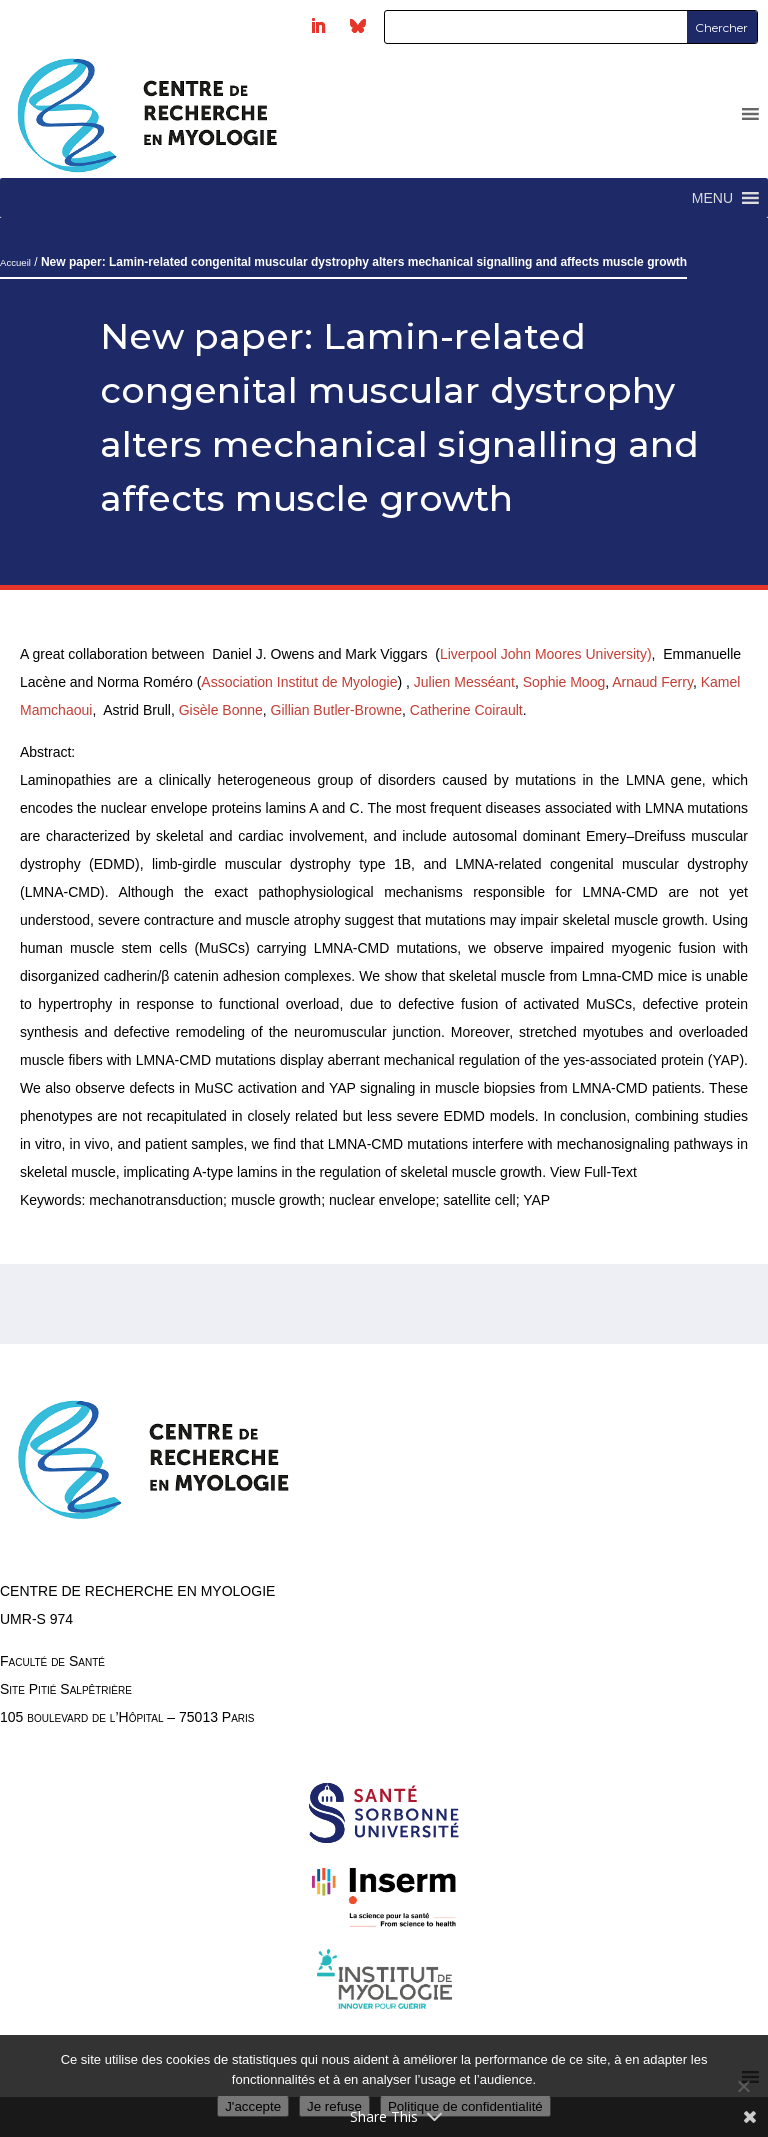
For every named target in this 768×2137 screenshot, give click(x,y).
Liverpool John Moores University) (546, 654)
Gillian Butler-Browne (337, 710)
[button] (712, 198)
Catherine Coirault (466, 710)
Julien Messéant (464, 682)
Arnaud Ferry (652, 682)
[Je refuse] (743, 2086)
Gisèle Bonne (221, 710)
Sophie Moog (564, 682)
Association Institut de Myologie (299, 682)
